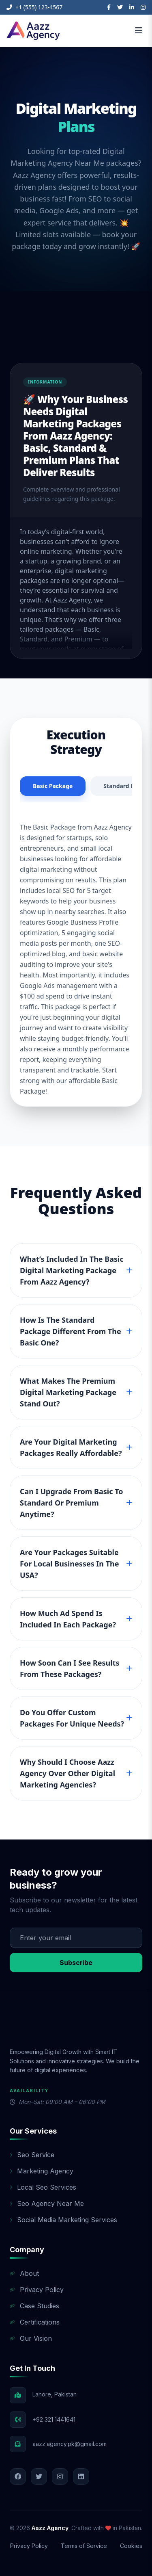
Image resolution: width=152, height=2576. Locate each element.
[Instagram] (143, 7)
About (24, 2273)
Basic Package (53, 786)
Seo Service (32, 2155)
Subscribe (76, 1963)
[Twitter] (120, 7)
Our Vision (31, 2338)
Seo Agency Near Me (47, 2203)
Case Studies (34, 2306)
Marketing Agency (41, 2171)
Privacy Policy (37, 2290)
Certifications (35, 2322)
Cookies (131, 2545)
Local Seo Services (43, 2187)
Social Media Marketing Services (63, 2220)
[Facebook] (109, 7)
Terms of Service (84, 2545)
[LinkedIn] (131, 7)
